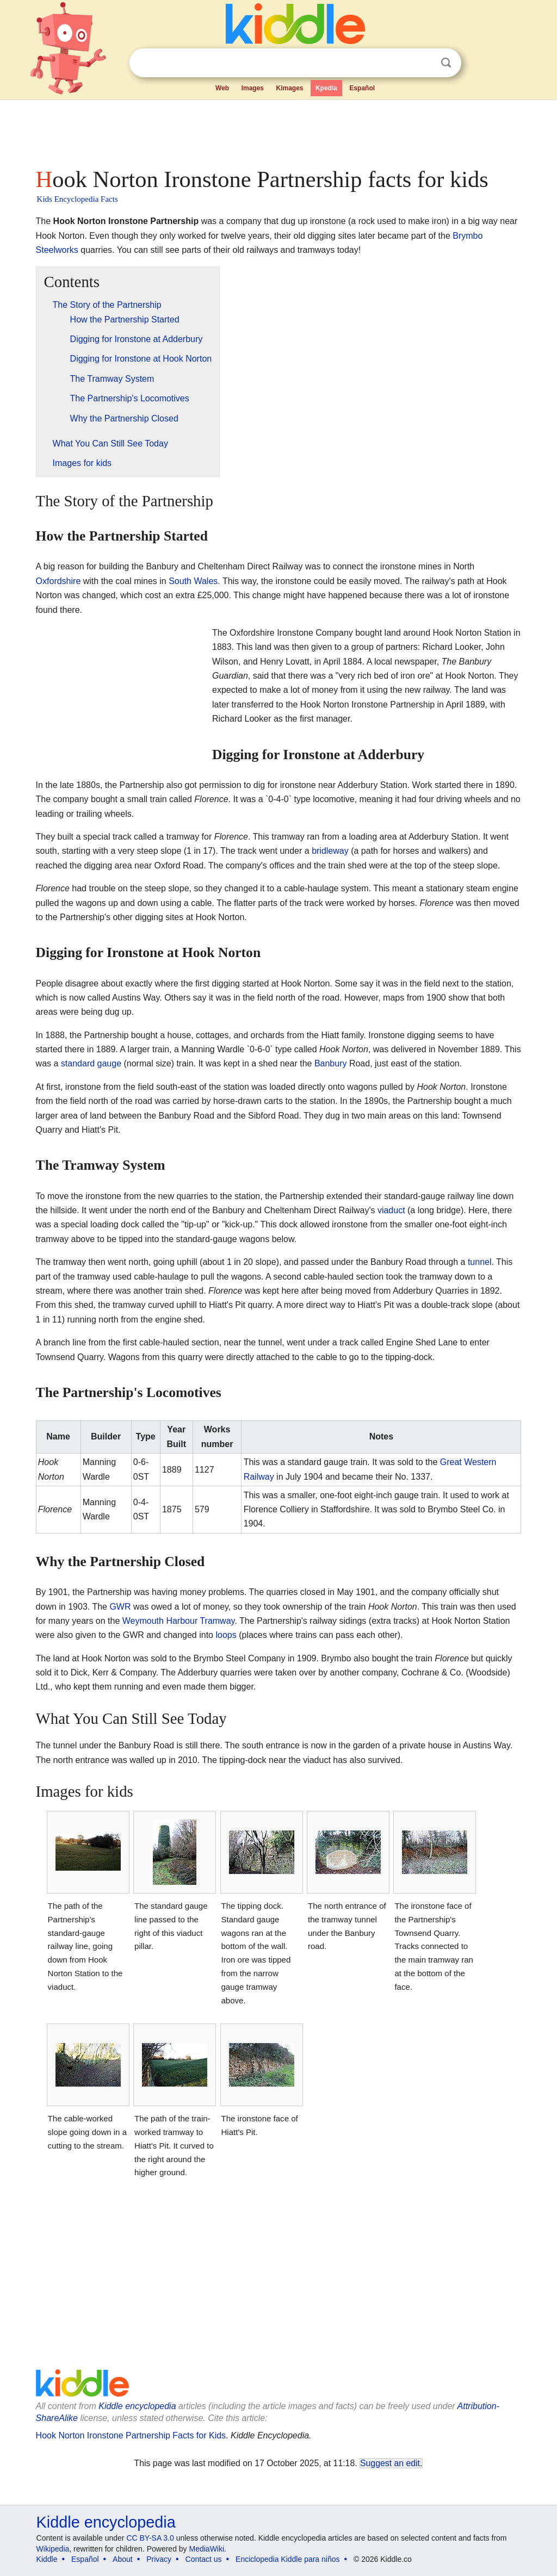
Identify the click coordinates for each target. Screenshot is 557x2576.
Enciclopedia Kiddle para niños (287, 2559)
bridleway (330, 850)
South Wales (193, 581)
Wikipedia (53, 2548)
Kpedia (326, 88)
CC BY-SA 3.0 (150, 2538)
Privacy (158, 2559)
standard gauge (91, 1063)
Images (253, 88)
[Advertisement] (278, 130)
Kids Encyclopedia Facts (77, 199)
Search (446, 63)
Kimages (289, 88)
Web (222, 88)
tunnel (480, 1262)
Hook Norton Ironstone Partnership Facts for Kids (131, 2435)
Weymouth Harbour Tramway (178, 1620)
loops (225, 1635)
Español (362, 88)
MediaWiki (207, 2548)
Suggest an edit (390, 2463)
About (123, 2559)
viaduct (391, 1210)
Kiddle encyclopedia (137, 2406)
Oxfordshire (58, 581)
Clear (423, 63)
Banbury (330, 1063)
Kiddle (47, 2559)
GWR (120, 1606)
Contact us (203, 2559)
